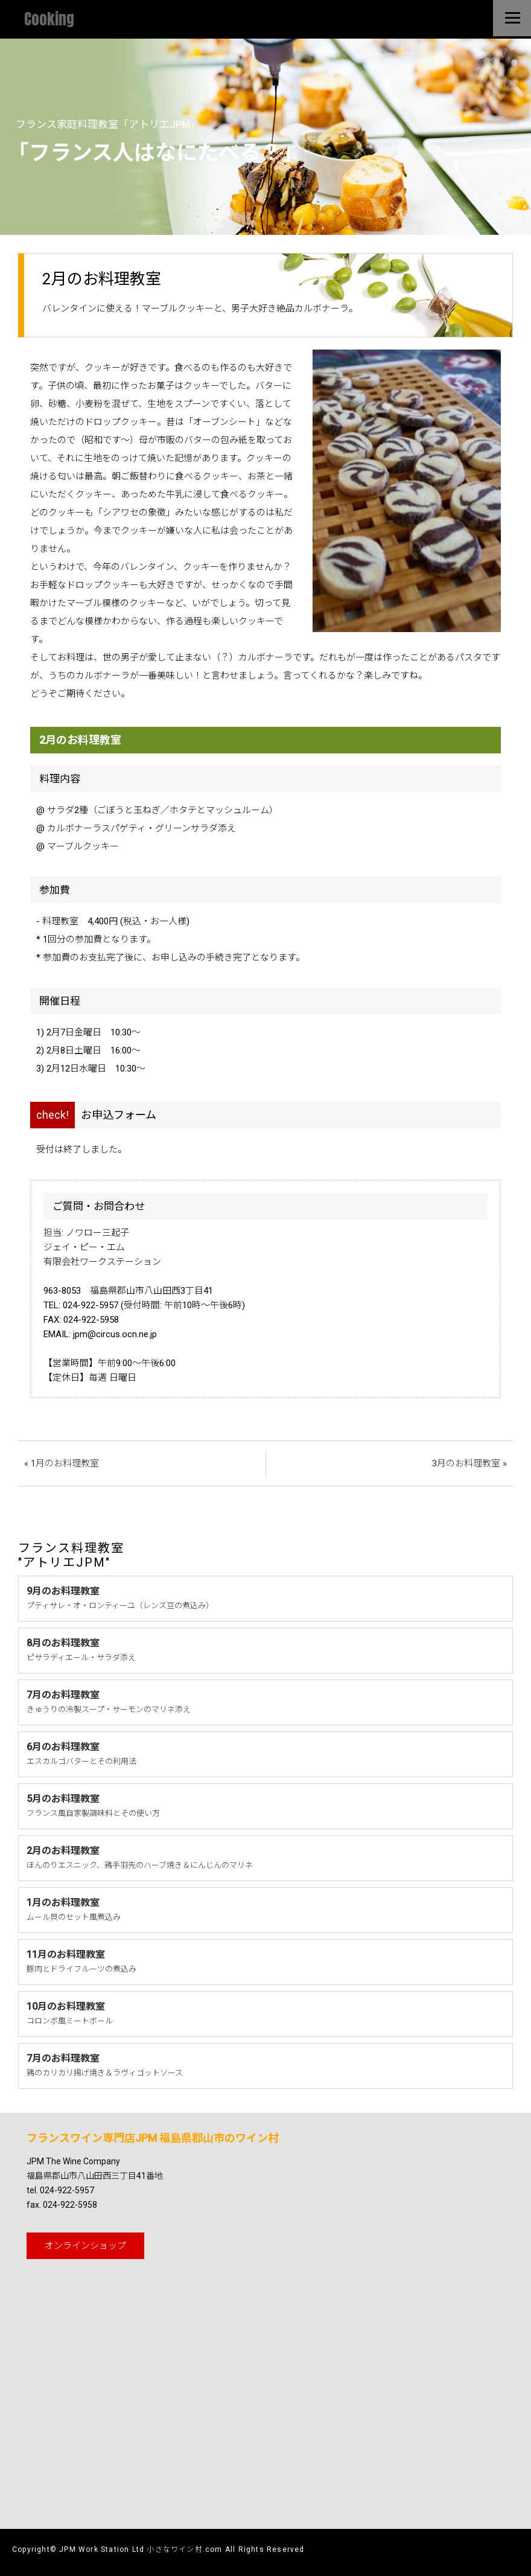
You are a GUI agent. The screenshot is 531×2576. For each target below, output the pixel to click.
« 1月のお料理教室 (61, 1463)
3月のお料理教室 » (469, 1463)
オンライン (85, 2246)
